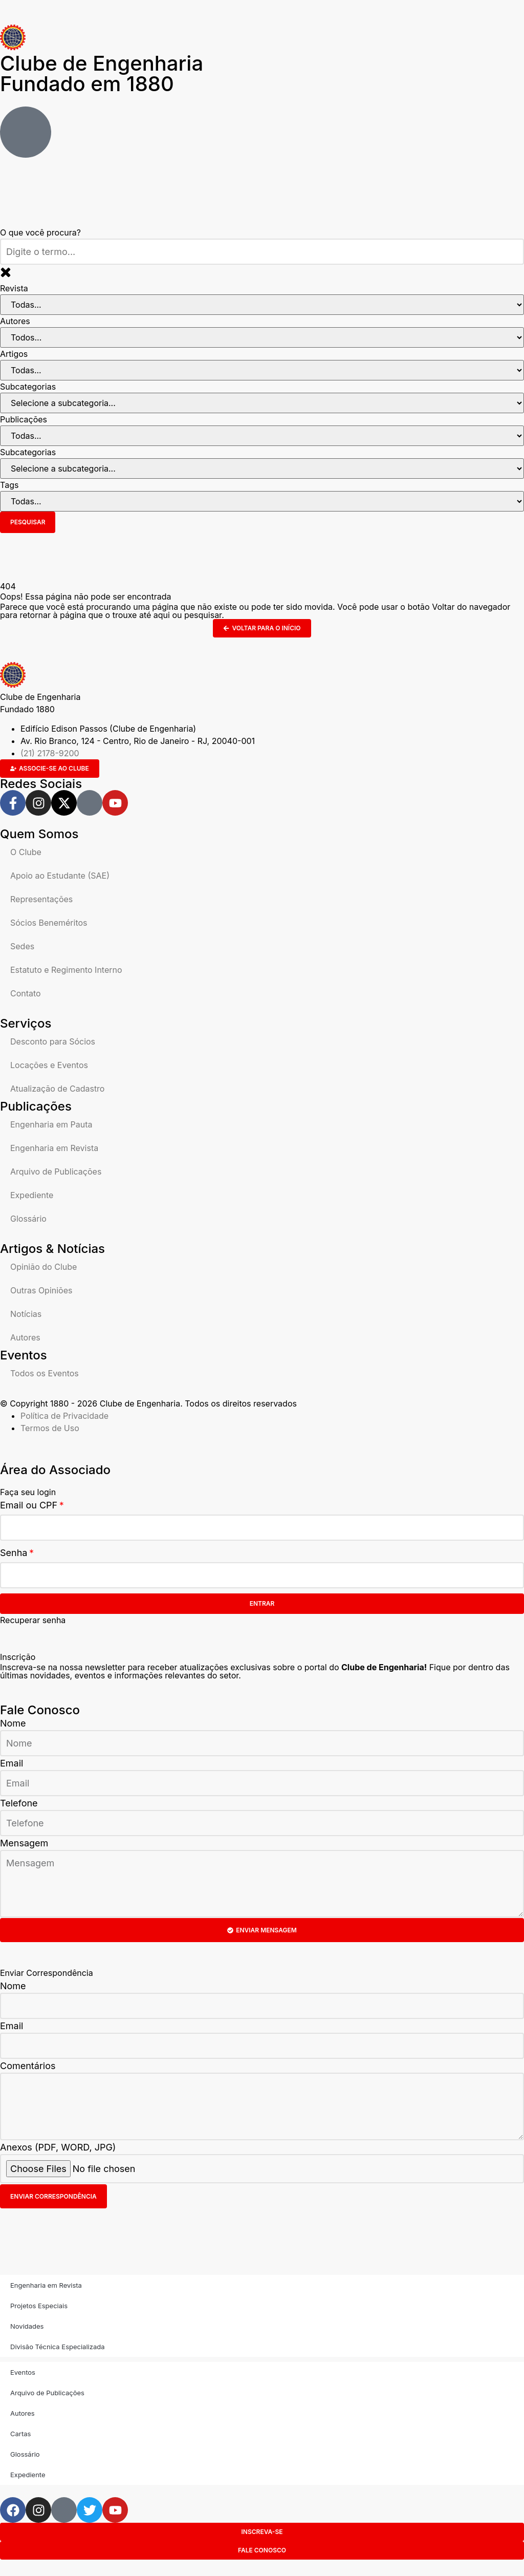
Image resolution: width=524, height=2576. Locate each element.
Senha (13, 1552)
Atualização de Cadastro (57, 1088)
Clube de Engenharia (101, 73)
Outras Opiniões (41, 1290)
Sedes (22, 946)
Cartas (20, 2434)
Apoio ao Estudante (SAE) (60, 875)
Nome (13, 1723)
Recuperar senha (33, 1620)
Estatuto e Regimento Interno (66, 970)
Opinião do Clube (43, 1267)
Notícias (25, 1314)
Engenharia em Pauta (51, 1124)
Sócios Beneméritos (49, 923)
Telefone (19, 1803)
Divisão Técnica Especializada (57, 2347)
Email (11, 1763)
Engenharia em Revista (54, 1148)
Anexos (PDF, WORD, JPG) (58, 2147)
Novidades (26, 2326)
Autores (25, 1337)
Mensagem (24, 1843)
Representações (41, 899)
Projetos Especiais (39, 2306)
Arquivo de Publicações (55, 1171)
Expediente (31, 1195)
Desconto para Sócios (52, 1041)
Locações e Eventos (49, 1065)
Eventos (22, 2372)
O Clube (25, 852)
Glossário (28, 1219)
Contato (25, 993)
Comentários (28, 2065)
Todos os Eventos (44, 1373)
